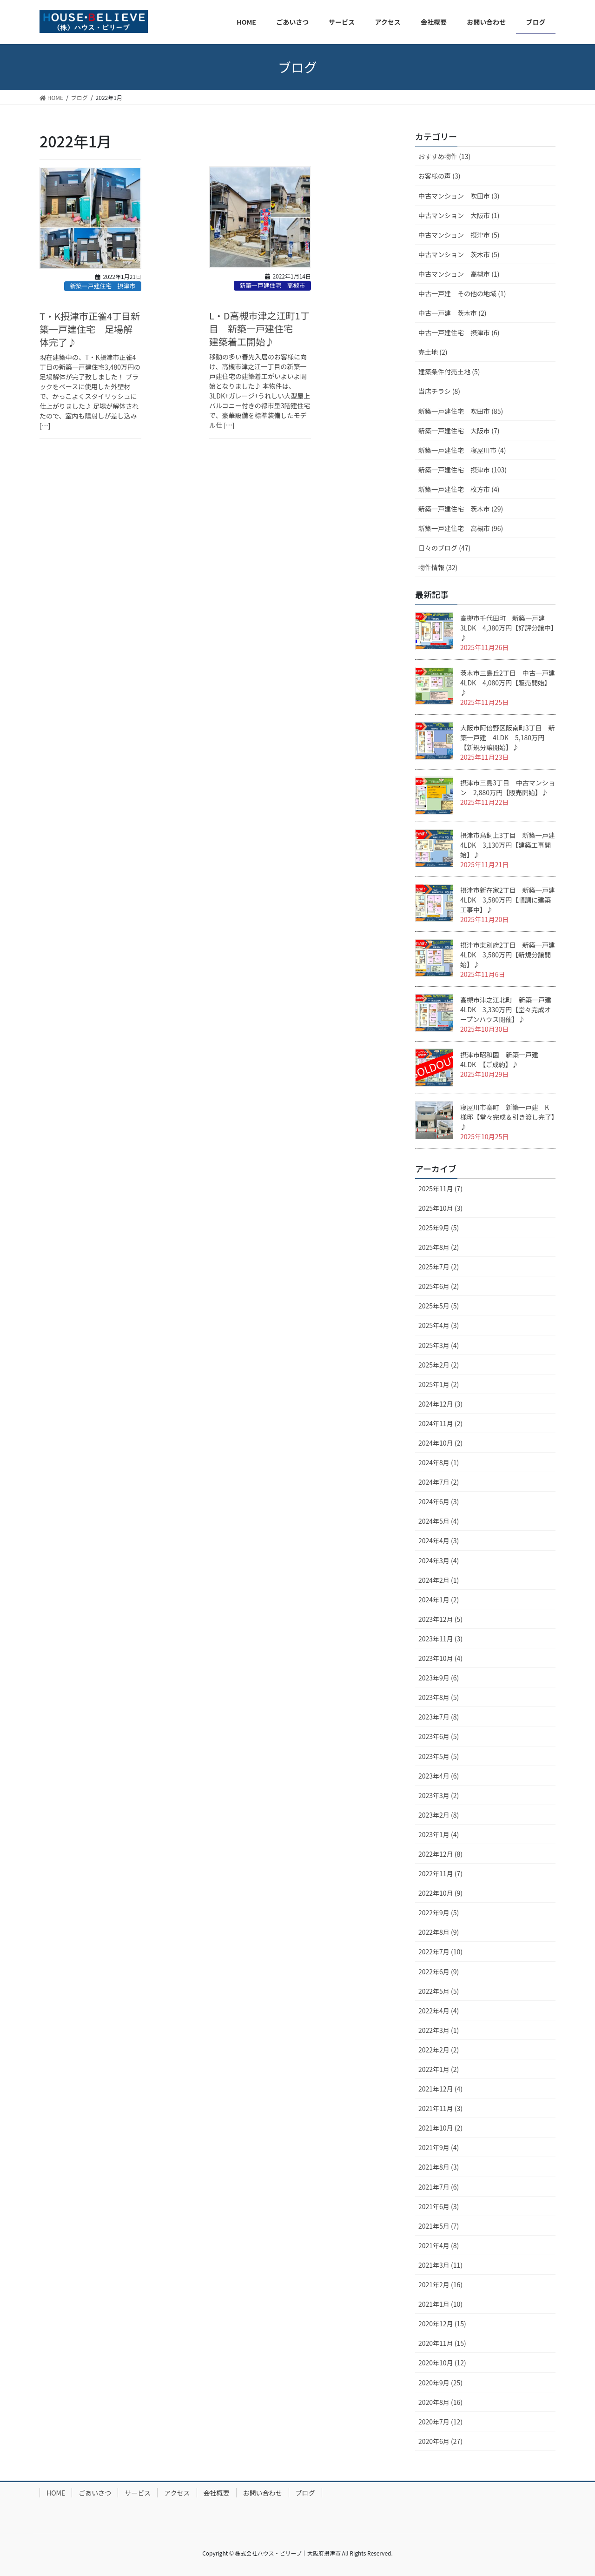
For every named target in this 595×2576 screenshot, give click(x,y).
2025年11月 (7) (440, 1188)
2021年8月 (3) (438, 2166)
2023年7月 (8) (438, 1716)
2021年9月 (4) (438, 2147)
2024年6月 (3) (438, 1501)
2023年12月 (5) (440, 1619)
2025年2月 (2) (438, 1364)
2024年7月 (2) (438, 1482)
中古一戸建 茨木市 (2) (452, 313)
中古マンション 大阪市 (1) (458, 215)
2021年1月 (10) (440, 2304)
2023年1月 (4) (438, 1834)
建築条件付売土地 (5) (449, 371)
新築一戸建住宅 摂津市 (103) (462, 469)
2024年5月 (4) (438, 1521)
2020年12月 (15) (442, 2323)
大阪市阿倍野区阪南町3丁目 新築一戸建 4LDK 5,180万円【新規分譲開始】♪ (507, 737)
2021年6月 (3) (438, 2206)
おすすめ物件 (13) (444, 156)
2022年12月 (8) (440, 1854)
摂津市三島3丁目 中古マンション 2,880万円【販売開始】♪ (507, 787)
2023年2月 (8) (438, 1814)
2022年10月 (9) (440, 1893)
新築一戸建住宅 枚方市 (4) (458, 489)
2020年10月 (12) (442, 2362)
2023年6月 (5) (438, 1736)
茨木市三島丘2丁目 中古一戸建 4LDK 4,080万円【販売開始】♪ (511, 682)
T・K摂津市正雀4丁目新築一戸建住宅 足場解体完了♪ (90, 329)
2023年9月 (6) (438, 1677)
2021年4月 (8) (438, 2245)
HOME (55, 2492)
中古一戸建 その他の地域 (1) (462, 293)
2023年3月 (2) (438, 1795)
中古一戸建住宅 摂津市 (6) (458, 332)
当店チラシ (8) (439, 391)
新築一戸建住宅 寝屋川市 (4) (462, 450)
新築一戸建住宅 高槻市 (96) (460, 528)
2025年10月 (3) (440, 1208)
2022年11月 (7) (440, 1873)
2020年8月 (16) (440, 2402)
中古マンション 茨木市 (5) (458, 254)
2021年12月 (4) (440, 2088)
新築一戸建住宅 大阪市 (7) (458, 430)
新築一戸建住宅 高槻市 (272, 285)
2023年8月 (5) (438, 1697)
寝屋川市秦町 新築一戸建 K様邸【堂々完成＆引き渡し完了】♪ (507, 1116)
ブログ (305, 2492)
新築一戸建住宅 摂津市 (102, 285)
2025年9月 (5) (438, 1227)
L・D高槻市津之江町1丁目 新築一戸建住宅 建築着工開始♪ (259, 328)
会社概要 (217, 2492)
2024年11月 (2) (440, 1423)
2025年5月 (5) (438, 1305)
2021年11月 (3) (440, 2108)
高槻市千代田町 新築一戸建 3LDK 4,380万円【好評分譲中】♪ (507, 627)
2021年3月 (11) (440, 2265)
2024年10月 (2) (440, 1442)
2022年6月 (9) (438, 1971)
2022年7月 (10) (440, 1951)
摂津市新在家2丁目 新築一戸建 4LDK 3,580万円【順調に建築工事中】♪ (507, 899)
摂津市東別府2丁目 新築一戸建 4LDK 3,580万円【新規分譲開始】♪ (507, 954)
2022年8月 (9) (438, 1932)
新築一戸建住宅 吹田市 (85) (460, 411)
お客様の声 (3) (439, 175)
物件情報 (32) (437, 567)
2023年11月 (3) (440, 1638)
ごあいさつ (95, 2492)
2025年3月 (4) (438, 1345)
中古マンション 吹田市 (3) (458, 195)
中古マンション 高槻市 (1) (458, 274)
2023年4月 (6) (438, 1775)
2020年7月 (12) (440, 2421)
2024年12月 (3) (440, 1403)
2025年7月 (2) (438, 1266)
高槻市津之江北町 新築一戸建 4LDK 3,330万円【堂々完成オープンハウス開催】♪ (509, 1009)
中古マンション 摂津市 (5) (458, 234)
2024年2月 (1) (438, 1580)
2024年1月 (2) (438, 1599)
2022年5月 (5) (438, 1991)
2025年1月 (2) (438, 1384)
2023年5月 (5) (438, 1756)
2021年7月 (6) (438, 2186)
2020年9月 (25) (440, 2382)
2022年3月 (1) (438, 2030)
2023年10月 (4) (440, 1658)
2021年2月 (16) (440, 2284)
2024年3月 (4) (438, 1560)
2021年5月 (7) (438, 2226)
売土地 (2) (432, 352)
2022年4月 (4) (438, 2010)
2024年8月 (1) (438, 1462)
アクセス (177, 2492)
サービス (138, 2492)
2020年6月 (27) (440, 2441)
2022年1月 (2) (438, 2069)
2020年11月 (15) (442, 2343)
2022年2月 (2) (438, 2049)
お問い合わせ (262, 2492)
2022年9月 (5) (438, 1912)
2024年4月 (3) (438, 1540)
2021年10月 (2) (440, 2127)
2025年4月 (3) (438, 1325)
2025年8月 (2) (438, 1247)
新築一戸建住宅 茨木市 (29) (460, 508)
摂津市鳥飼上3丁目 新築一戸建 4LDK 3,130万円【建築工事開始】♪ (511, 844)
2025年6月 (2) (438, 1286)
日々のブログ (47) (444, 547)
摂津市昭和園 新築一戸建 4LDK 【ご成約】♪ (502, 1059)
